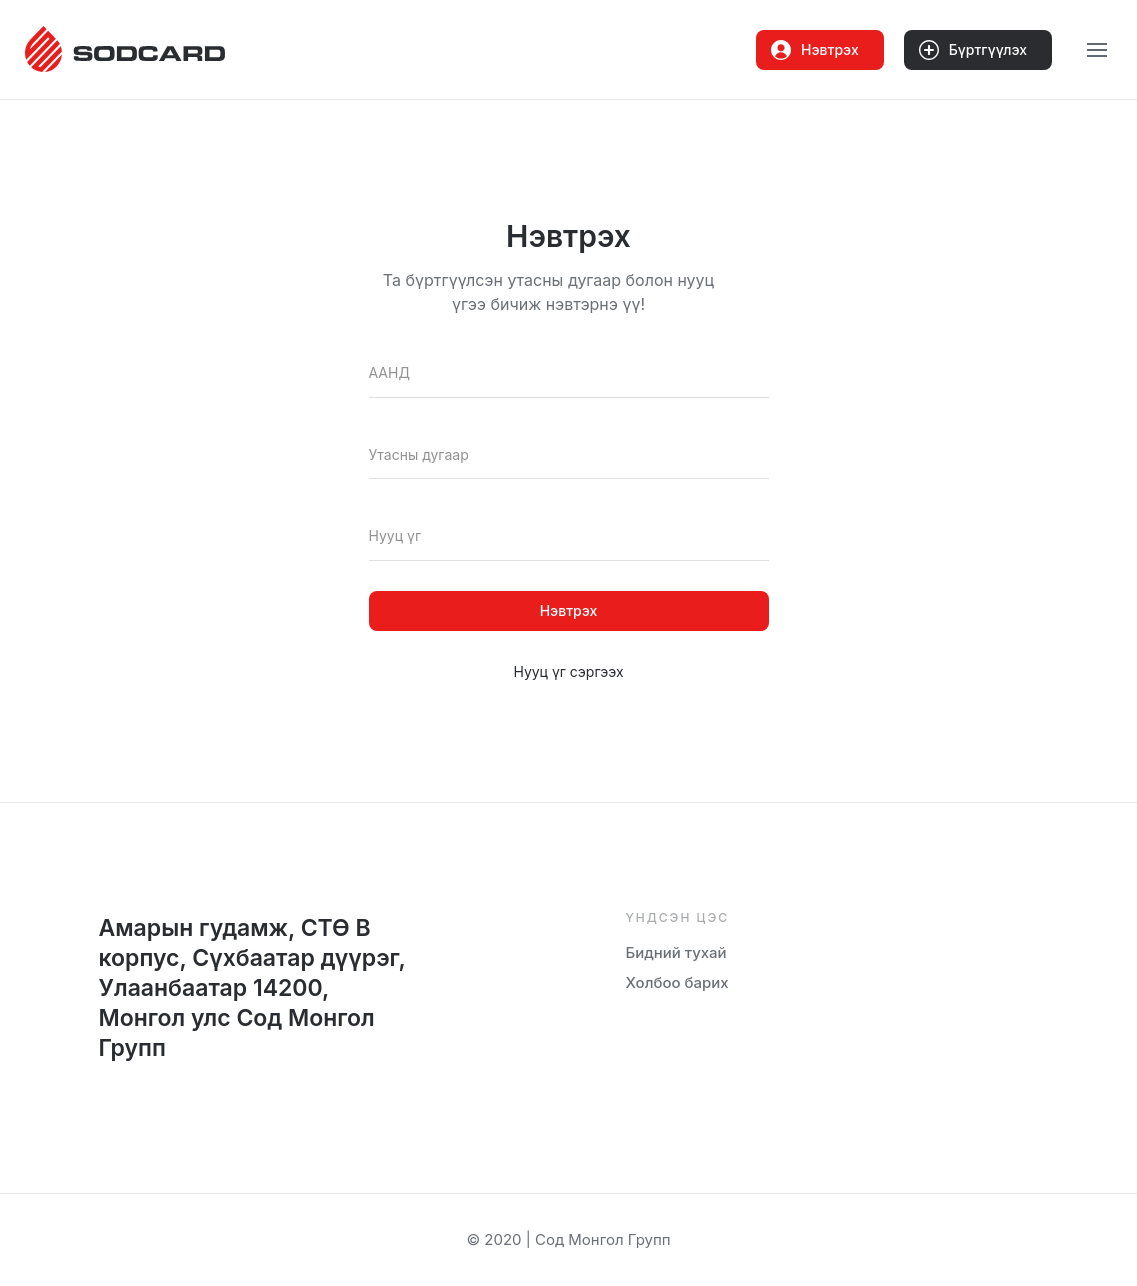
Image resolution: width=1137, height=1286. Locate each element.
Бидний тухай (676, 952)
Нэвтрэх (815, 50)
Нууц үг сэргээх (568, 671)
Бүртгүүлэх (973, 50)
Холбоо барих (677, 982)
